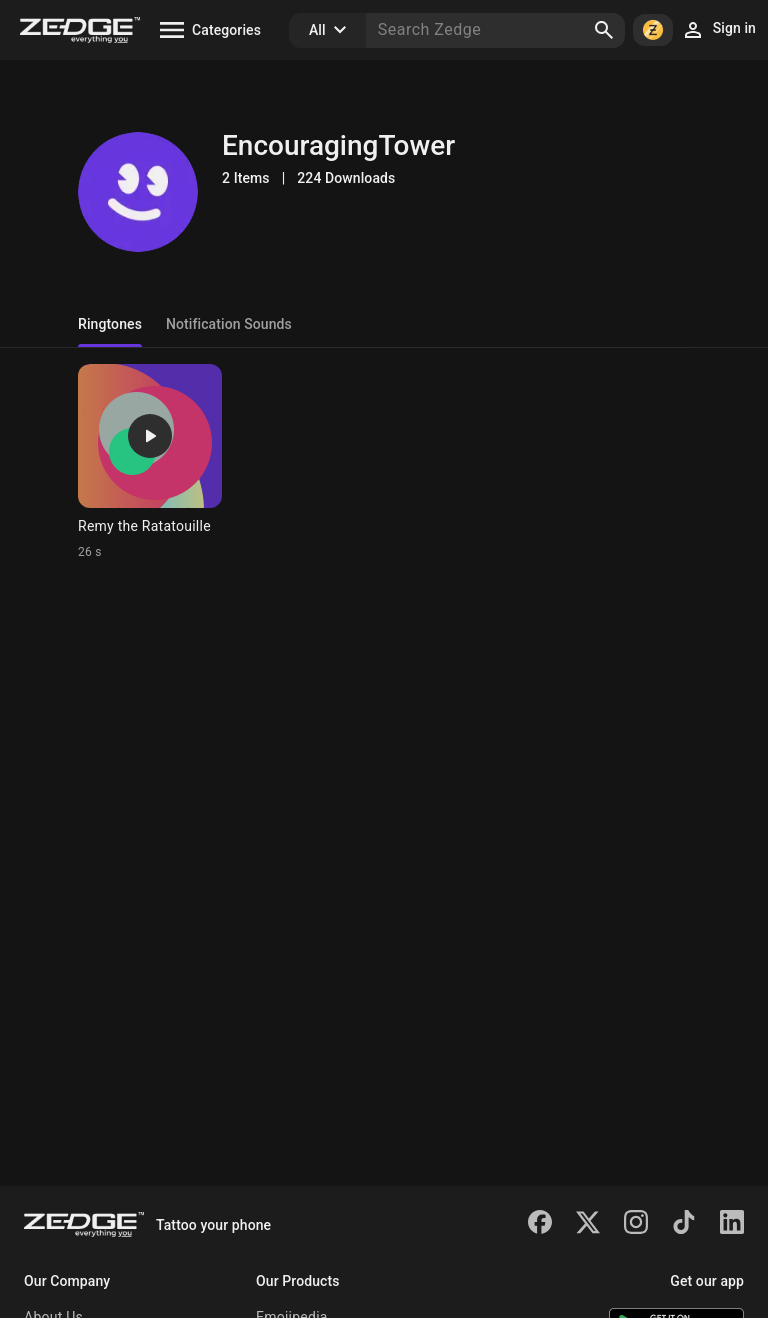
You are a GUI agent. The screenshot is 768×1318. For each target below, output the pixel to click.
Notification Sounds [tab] (229, 324)
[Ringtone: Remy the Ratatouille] (150, 462)
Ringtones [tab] (110, 324)
